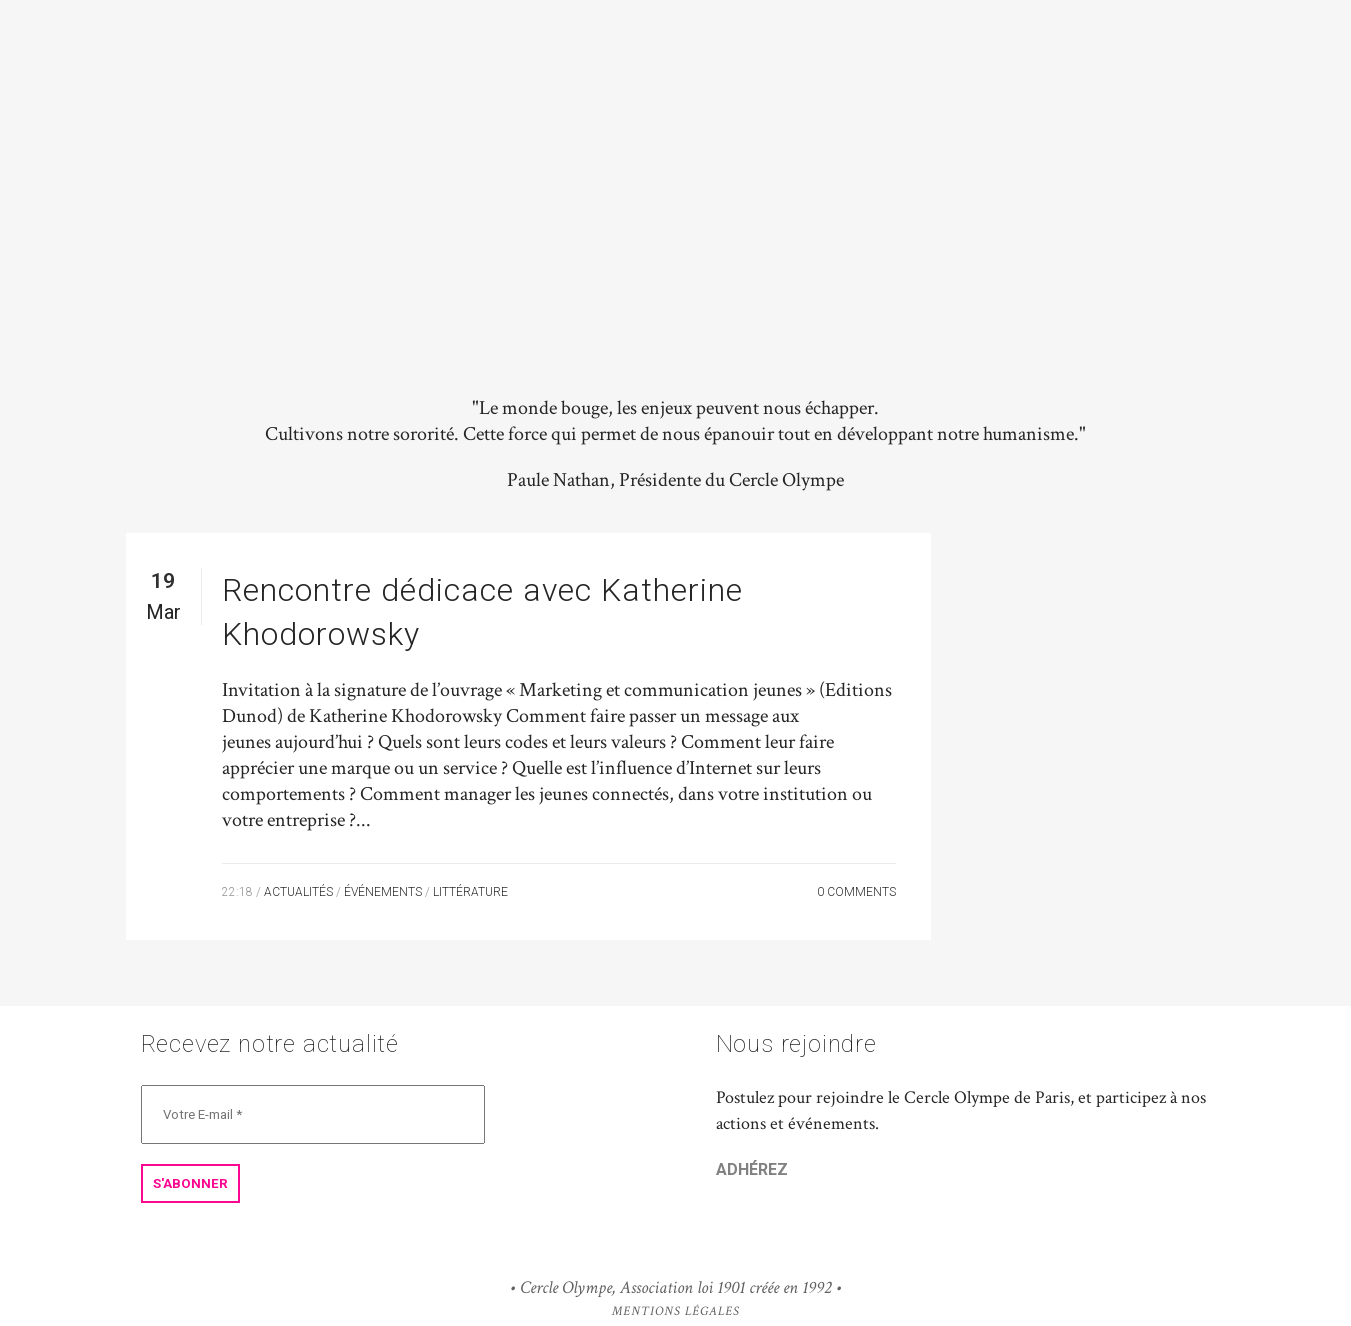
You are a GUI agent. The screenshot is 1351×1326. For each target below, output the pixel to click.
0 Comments (856, 892)
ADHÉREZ (752, 1169)
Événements (383, 892)
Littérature (470, 892)
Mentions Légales (676, 1311)
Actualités (298, 892)
